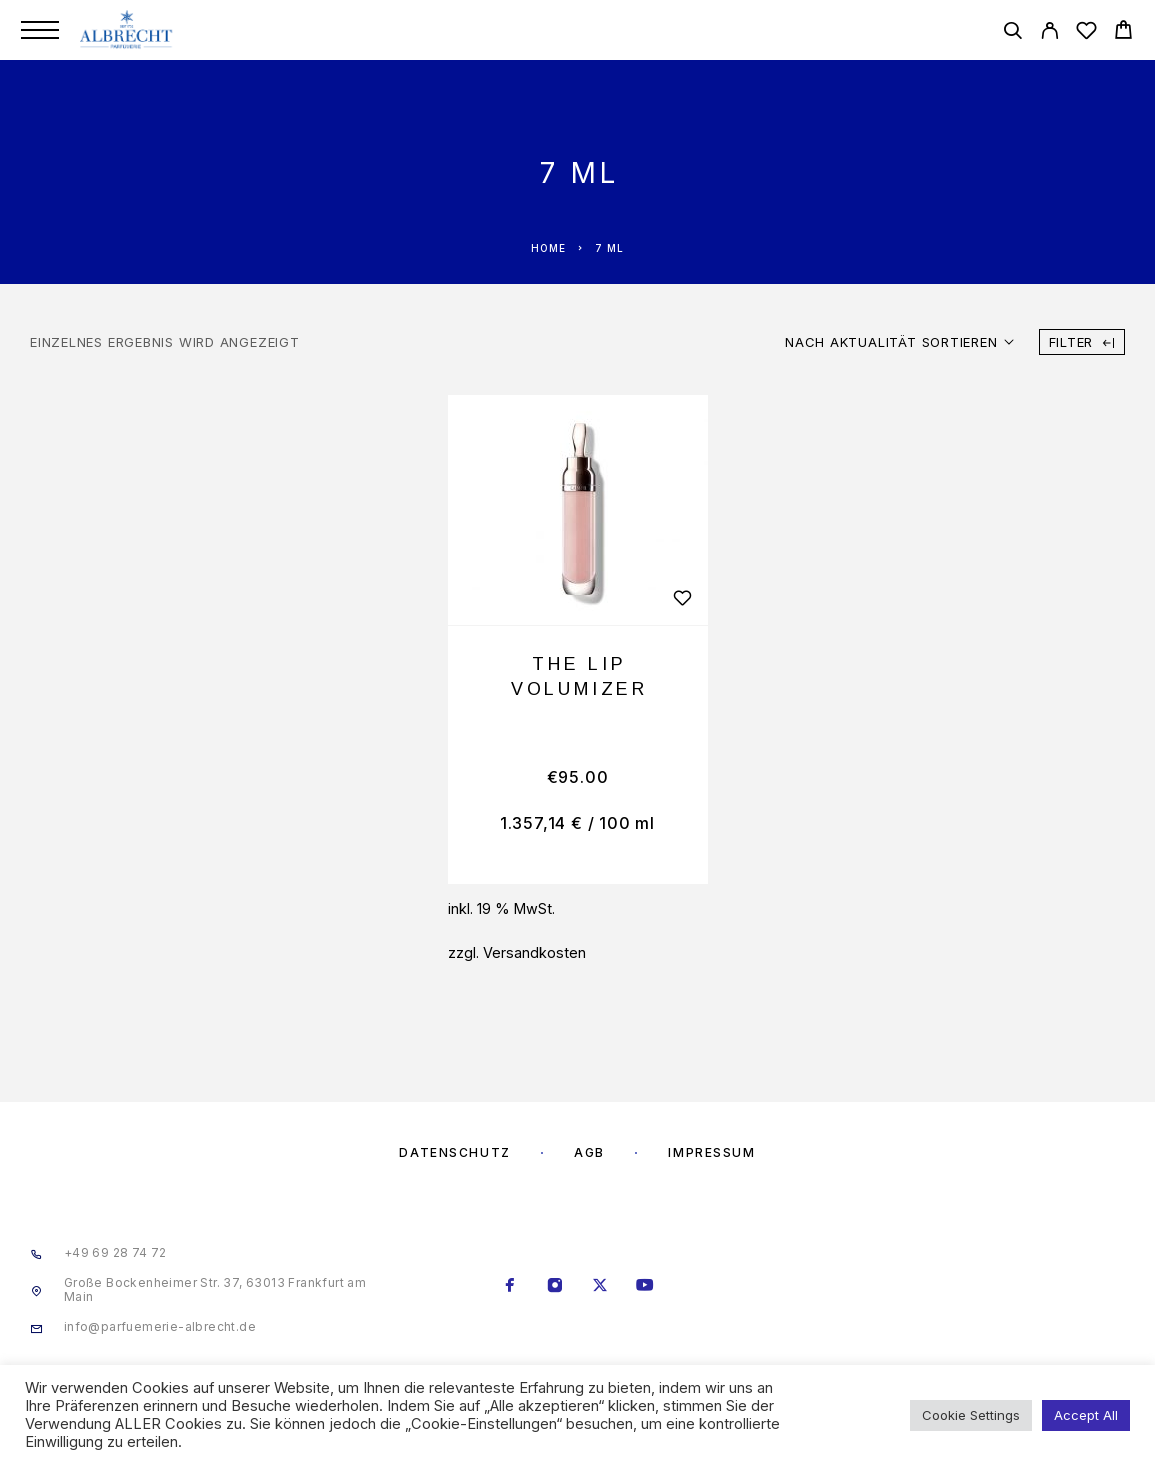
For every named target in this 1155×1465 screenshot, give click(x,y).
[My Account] (1049, 33)
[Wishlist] (1086, 33)
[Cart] (1123, 32)
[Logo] (127, 30)
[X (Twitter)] (599, 1287)
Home (548, 248)
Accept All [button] (1086, 1415)
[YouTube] (644, 1287)
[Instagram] (554, 1287)
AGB (589, 1152)
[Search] (1012, 33)
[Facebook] (509, 1287)
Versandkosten (534, 952)
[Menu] (40, 30)
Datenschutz (454, 1152)
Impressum (711, 1152)
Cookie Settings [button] (971, 1415)
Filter (1082, 342)
